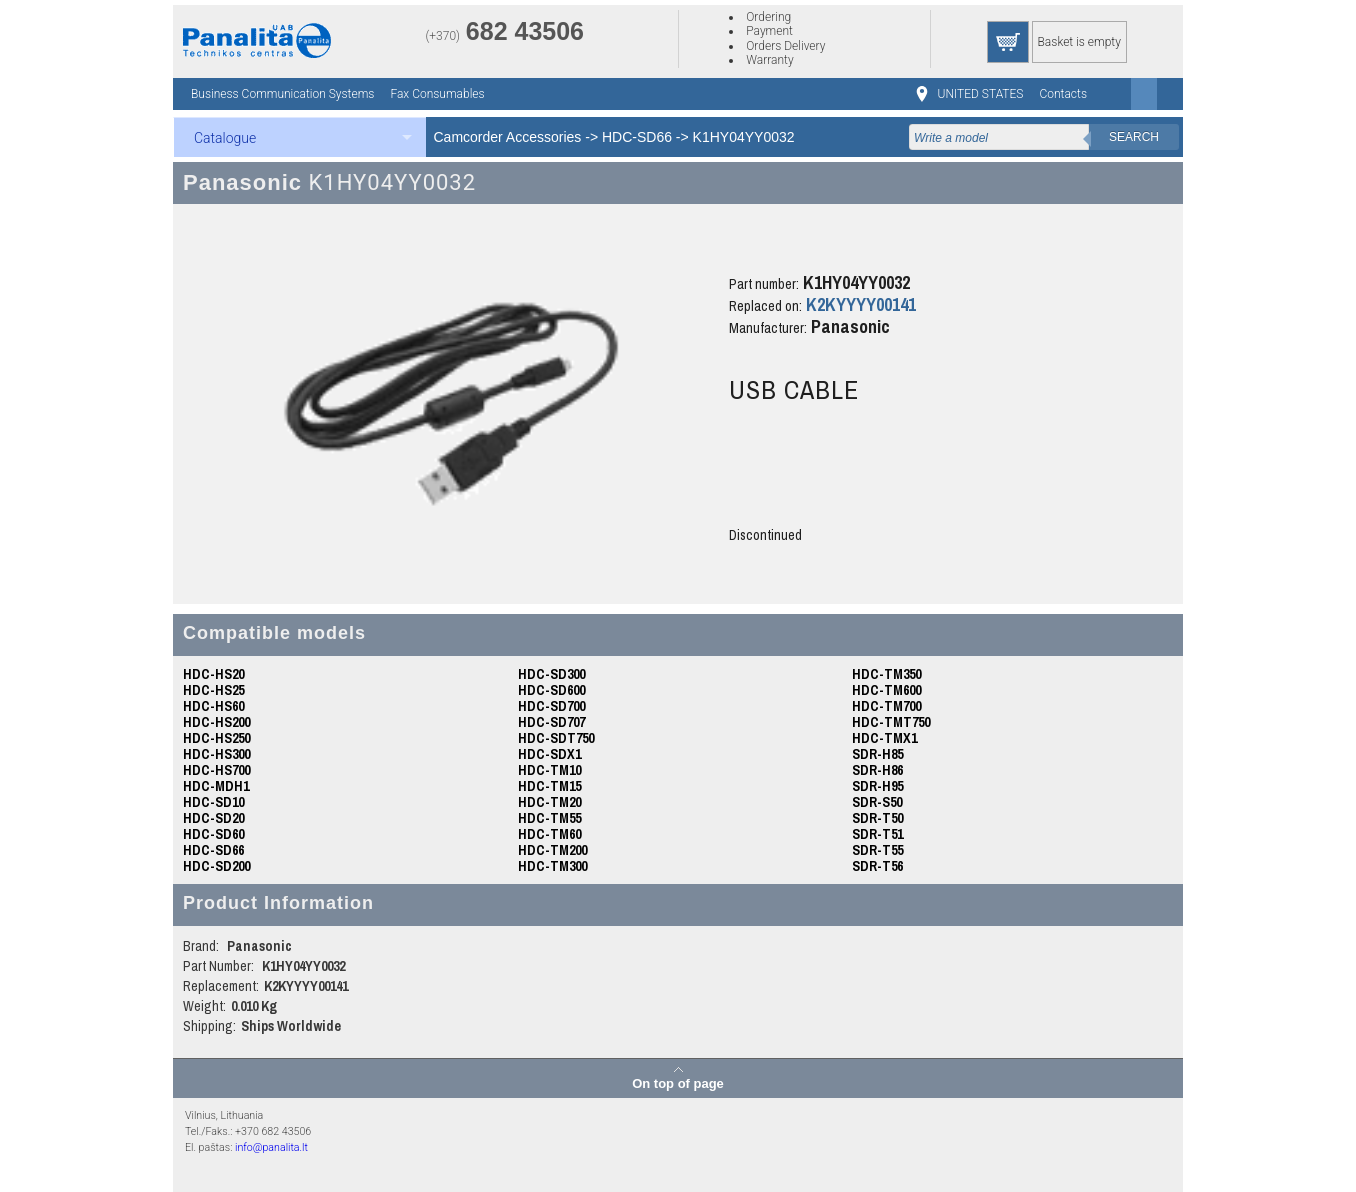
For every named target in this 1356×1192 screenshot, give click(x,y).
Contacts (1063, 94)
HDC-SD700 (551, 706)
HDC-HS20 (213, 674)
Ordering (768, 17)
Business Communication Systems (282, 94)
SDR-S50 (877, 802)
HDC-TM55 (549, 818)
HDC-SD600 (551, 690)
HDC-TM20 (549, 802)
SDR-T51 (877, 834)
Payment (769, 31)
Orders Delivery (785, 46)
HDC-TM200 (552, 850)
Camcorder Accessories (508, 137)
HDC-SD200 (216, 866)
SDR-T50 (877, 818)
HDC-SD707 (551, 722)
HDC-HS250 (216, 738)
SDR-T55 (877, 850)
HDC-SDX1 (549, 754)
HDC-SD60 (213, 834)
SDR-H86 (877, 770)
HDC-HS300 (216, 754)
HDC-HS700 (216, 770)
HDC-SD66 (637, 137)
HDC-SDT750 (556, 738)
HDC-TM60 (549, 834)
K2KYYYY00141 (861, 304)
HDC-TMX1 (884, 738)
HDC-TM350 (886, 674)
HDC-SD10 (213, 802)
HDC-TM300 (552, 866)
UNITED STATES (981, 94)
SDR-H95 (877, 786)
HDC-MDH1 (216, 786)
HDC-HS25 (213, 690)
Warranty (769, 60)
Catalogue (225, 138)
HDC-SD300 (551, 674)
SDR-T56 (877, 866)
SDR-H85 (877, 754)
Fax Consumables (437, 94)
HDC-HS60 (213, 706)
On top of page (678, 1083)
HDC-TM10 (549, 770)
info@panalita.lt (271, 1147)
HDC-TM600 (886, 690)
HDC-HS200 (216, 722)
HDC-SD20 (213, 818)
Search (1134, 137)
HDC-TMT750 (891, 722)
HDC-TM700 (886, 706)
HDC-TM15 (549, 786)
